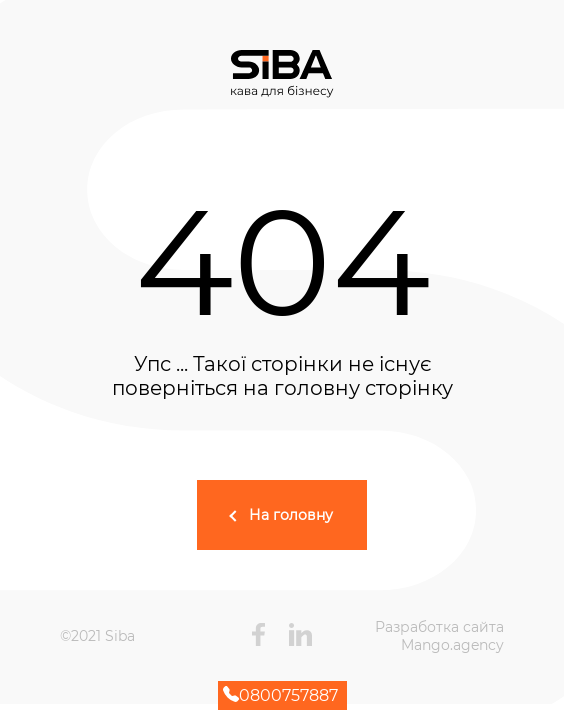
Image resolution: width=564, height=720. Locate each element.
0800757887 (280, 695)
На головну (291, 515)
